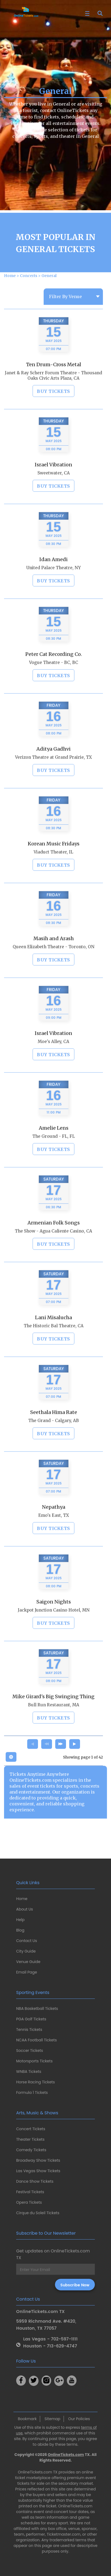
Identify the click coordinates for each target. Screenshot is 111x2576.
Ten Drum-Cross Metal (53, 387)
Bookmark (27, 2418)
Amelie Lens (53, 1151)
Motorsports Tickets (34, 2061)
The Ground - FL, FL (53, 1159)
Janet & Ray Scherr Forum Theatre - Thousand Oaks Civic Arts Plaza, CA (53, 398)
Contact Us (26, 1940)
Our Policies (79, 2418)
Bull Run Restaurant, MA (53, 1727)
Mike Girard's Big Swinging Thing (53, 1719)
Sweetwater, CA (53, 496)
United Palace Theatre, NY (53, 590)
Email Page (26, 1972)
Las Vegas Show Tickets (38, 2171)
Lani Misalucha (53, 1340)
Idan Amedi (53, 582)
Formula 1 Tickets (32, 2092)
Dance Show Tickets (34, 2181)
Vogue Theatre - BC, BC (53, 685)
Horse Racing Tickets (35, 2082)
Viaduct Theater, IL (53, 875)
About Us (24, 1909)
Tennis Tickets (29, 2029)
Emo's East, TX (53, 1538)
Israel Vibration (53, 488)
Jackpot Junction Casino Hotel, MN (53, 1633)
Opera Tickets (29, 2202)
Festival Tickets (30, 2192)
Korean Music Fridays (53, 867)
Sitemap (52, 2418)
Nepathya (53, 1530)
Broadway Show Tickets (38, 2160)
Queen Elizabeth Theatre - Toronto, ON (53, 969)
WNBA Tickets (28, 2071)
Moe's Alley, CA (53, 1064)
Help (20, 1919)
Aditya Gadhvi (53, 772)
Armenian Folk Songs (53, 1246)
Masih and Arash (53, 961)
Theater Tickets (30, 2139)
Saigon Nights (53, 1625)
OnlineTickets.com (66, 2454)
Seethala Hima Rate (53, 1435)
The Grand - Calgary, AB (53, 1443)
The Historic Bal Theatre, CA (54, 1348)
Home (21, 1898)
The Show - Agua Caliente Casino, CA (53, 1254)
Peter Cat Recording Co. (53, 677)
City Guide (26, 1951)
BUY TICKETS (53, 414)
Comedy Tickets (31, 2150)
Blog (20, 1930)
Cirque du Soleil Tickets (37, 2213)
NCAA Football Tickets (36, 2040)
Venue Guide (28, 1961)
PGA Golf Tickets (31, 2019)
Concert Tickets (30, 2129)
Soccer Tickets (29, 2050)
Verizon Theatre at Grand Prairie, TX (53, 780)
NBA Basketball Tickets (37, 2008)
